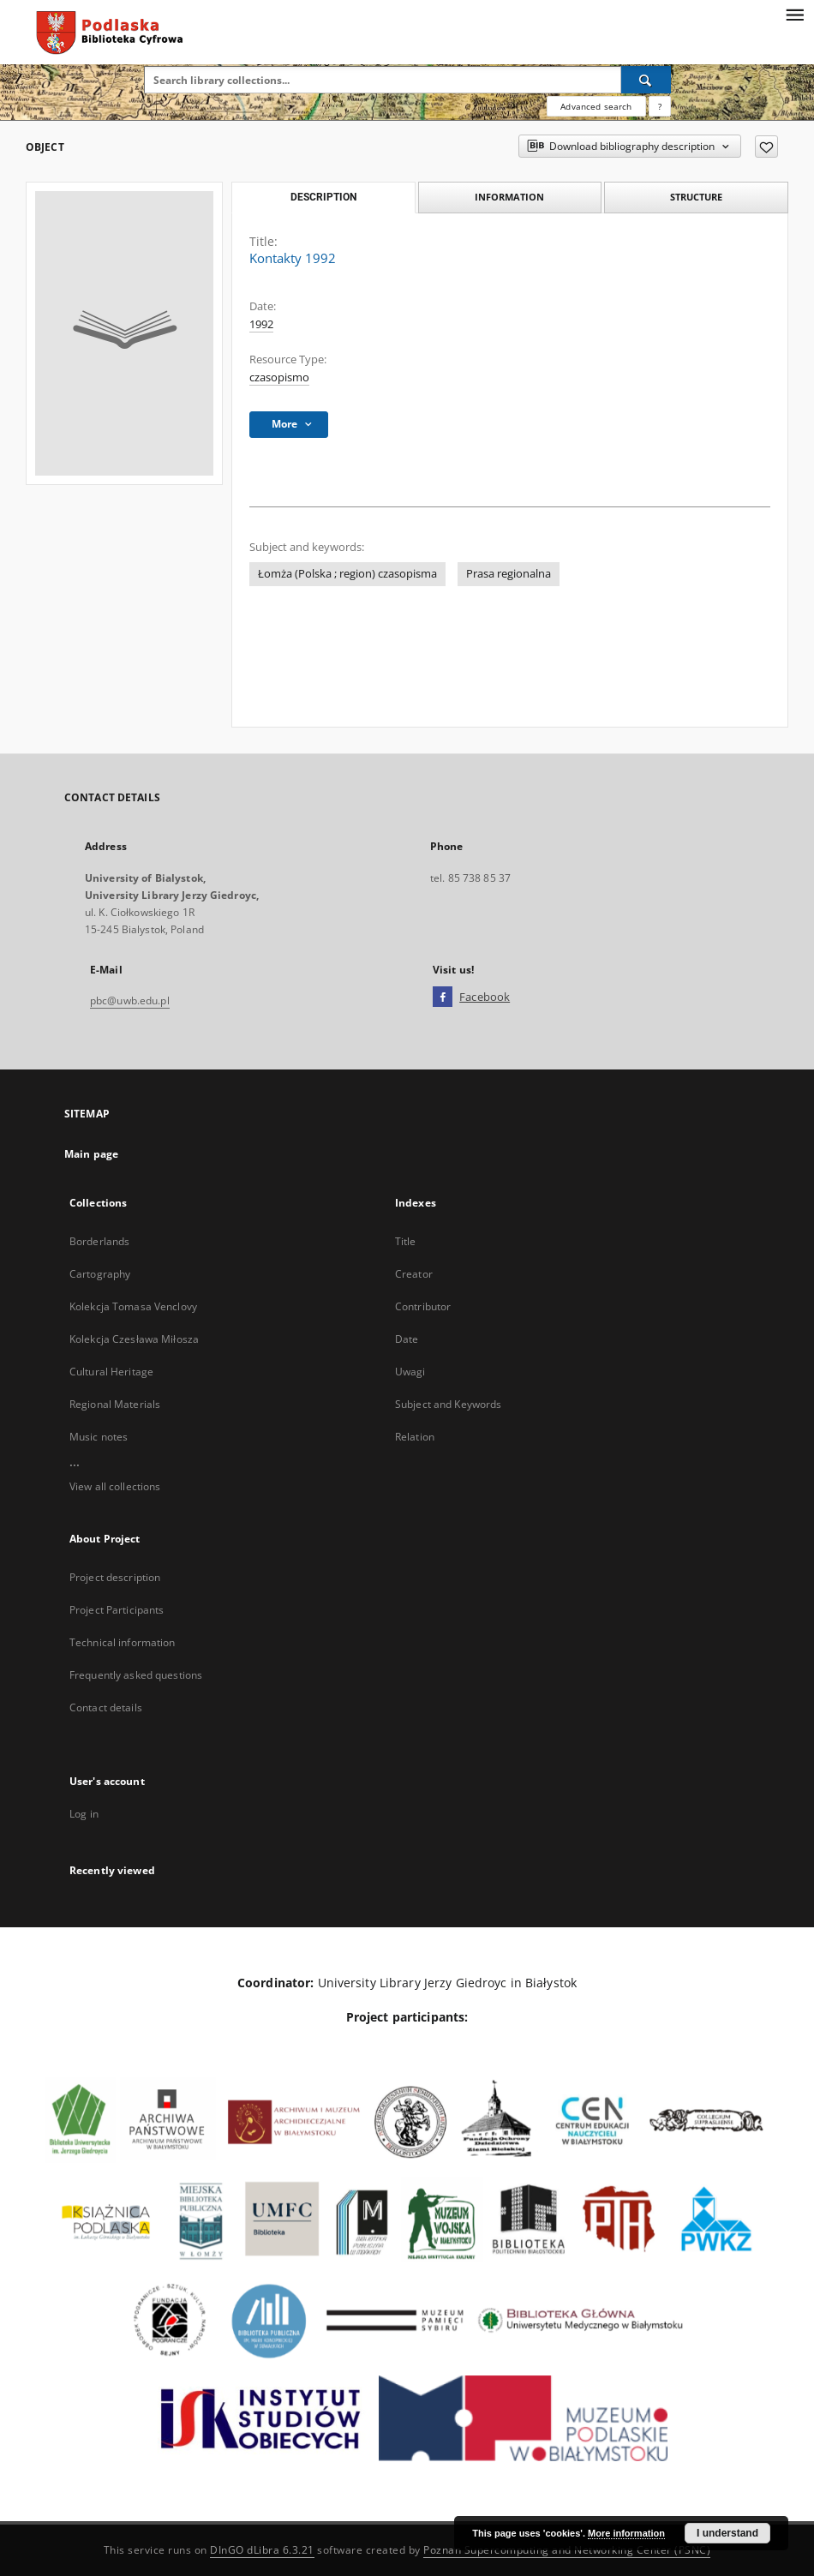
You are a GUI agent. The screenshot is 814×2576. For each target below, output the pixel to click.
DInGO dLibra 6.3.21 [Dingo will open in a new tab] (262, 2550)
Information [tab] (509, 196)
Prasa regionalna (508, 573)
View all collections (114, 1486)
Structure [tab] (696, 196)
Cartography (99, 1274)
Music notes (98, 1436)
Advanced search (595, 106)
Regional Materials (114, 1404)
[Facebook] (442, 997)
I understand (727, 2533)
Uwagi (410, 1371)
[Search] (646, 79)
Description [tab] (323, 197)
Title (405, 1241)
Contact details (105, 1707)
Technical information (122, 1642)
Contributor (423, 1306)
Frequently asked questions (135, 1675)
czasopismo (279, 377)
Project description (114, 1577)
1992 (261, 324)
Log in (84, 1813)
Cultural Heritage (111, 1371)
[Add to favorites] (766, 146)
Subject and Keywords (448, 1404)
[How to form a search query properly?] (660, 106)
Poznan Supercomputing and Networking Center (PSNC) (566, 2550)
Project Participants (116, 1610)
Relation (414, 1436)
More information (626, 2533)
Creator (414, 1274)
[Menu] (794, 13)
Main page (91, 1154)
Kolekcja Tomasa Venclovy (133, 1306)
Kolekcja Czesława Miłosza (134, 1339)
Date (406, 1339)
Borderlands (99, 1241)
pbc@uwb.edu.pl (130, 1000)
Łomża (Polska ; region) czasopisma (347, 573)
